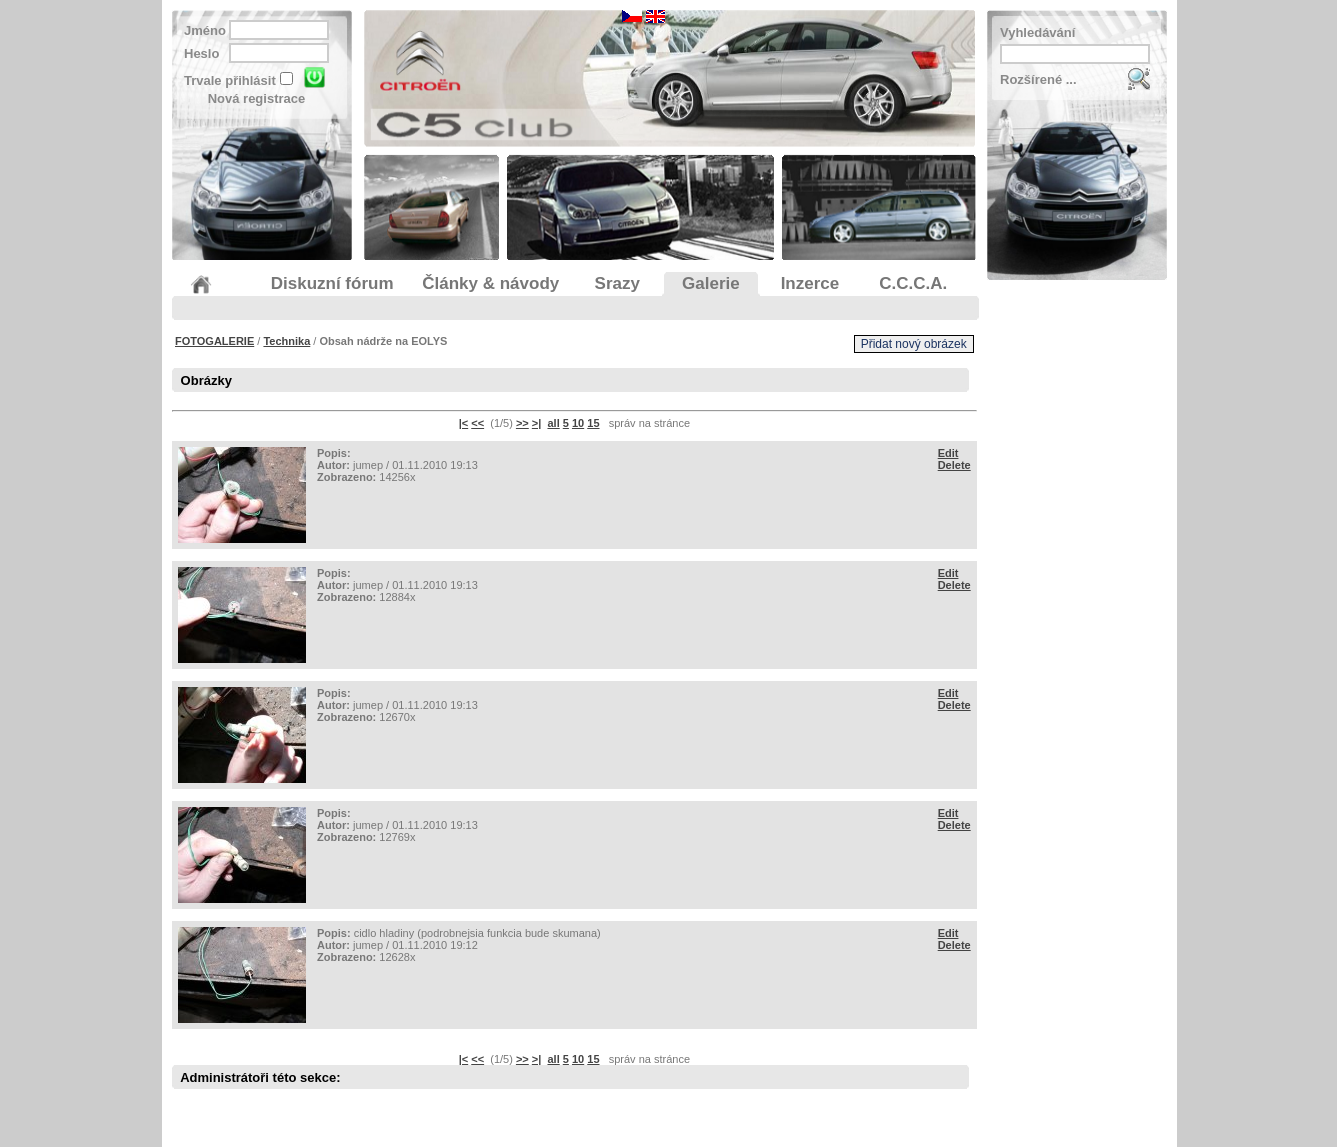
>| (537, 423)
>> (522, 423)
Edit (948, 453)
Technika (286, 341)
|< (464, 423)
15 (593, 423)
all (553, 423)
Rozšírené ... (1038, 79)
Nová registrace (257, 98)
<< (477, 423)
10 (578, 423)
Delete (954, 465)
